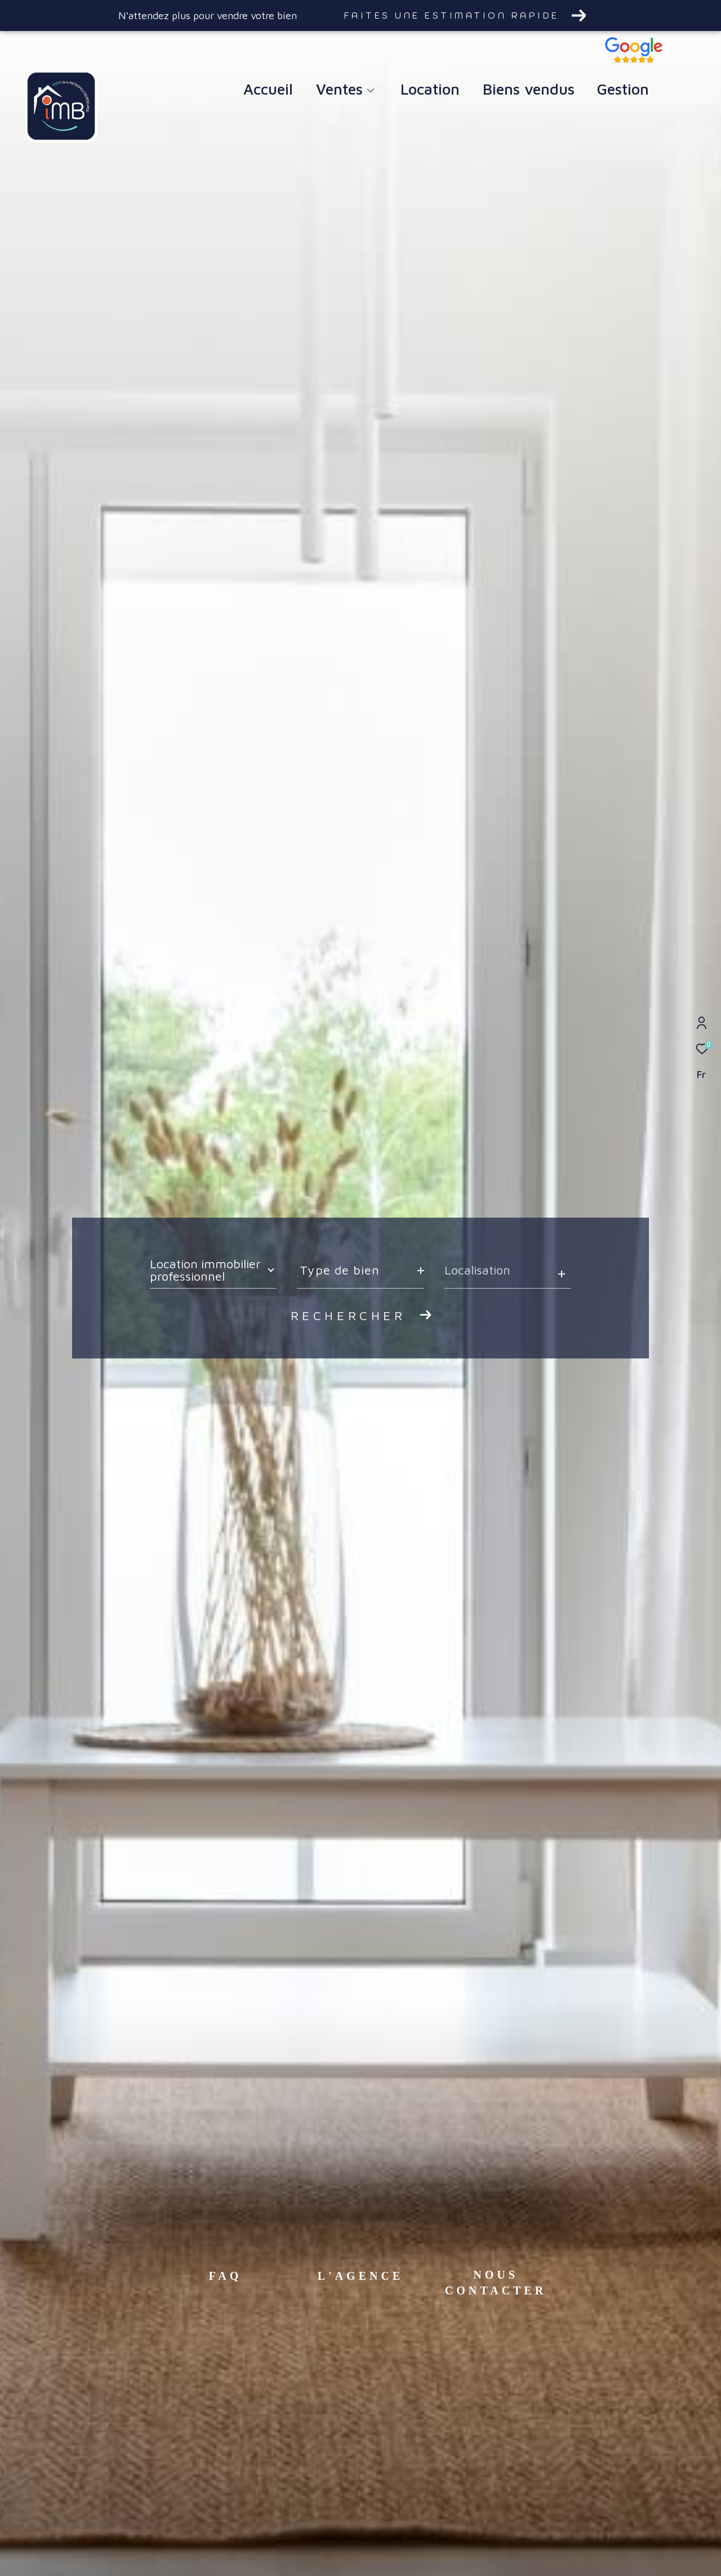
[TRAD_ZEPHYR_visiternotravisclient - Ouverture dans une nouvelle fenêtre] (633, 60)
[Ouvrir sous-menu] (370, 91)
